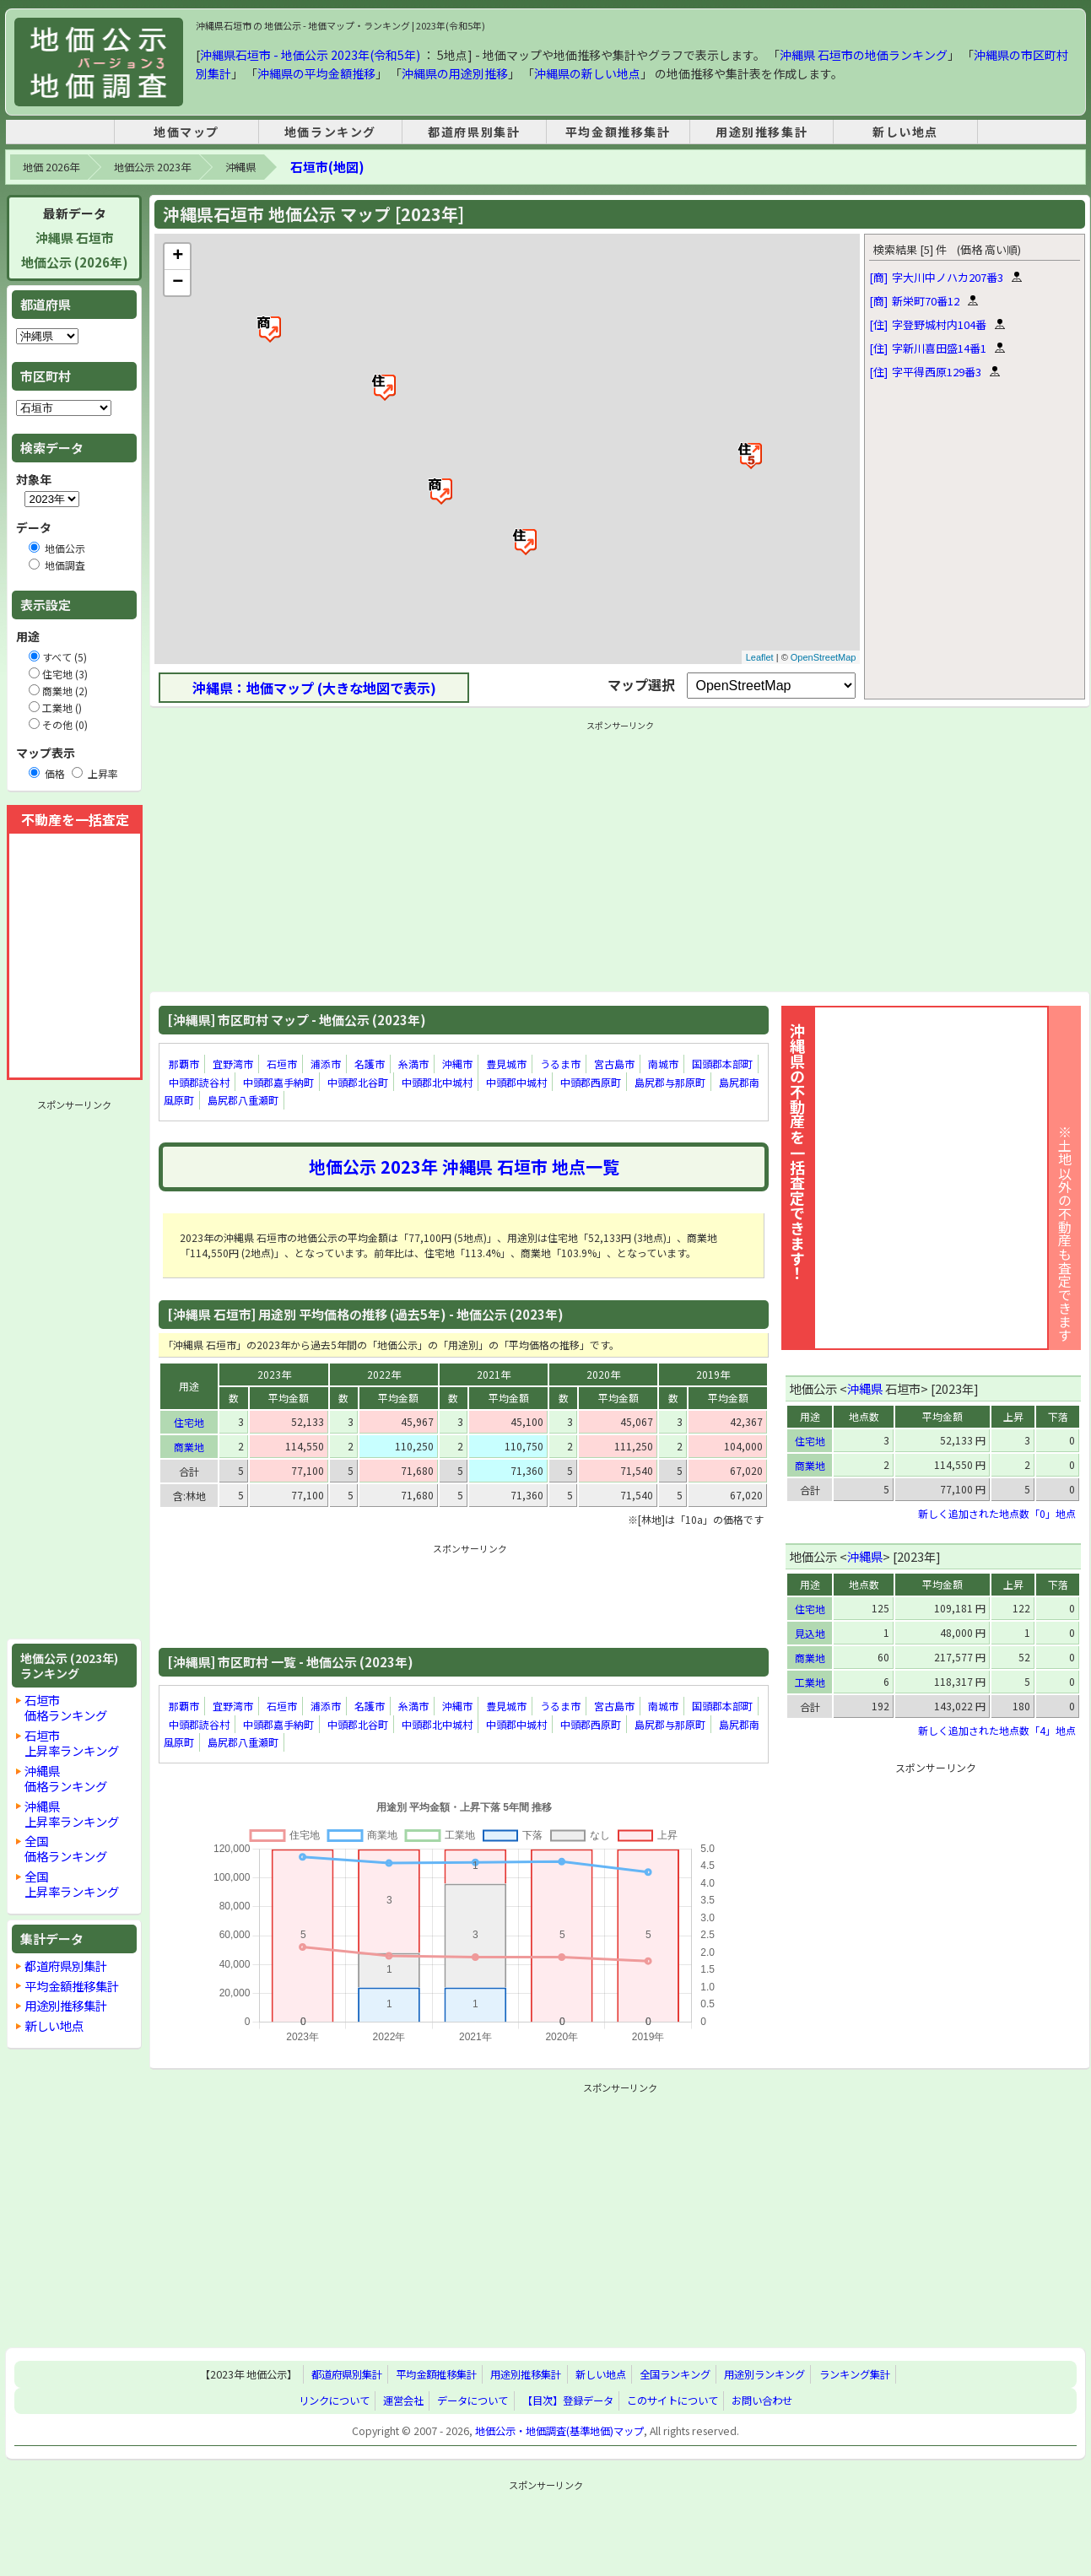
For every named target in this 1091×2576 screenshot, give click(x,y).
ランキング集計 (854, 2374)
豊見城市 (506, 1063)
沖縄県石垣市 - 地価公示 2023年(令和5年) (310, 54)
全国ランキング (675, 2374)
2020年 (603, 1374)
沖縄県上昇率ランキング (71, 1813)
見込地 (810, 1633)
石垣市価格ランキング (65, 1707)
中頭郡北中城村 (437, 1082)
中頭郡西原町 (590, 1082)
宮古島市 (614, 1063)
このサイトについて (672, 2400)
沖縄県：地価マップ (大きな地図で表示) (314, 688)
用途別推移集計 (761, 131)
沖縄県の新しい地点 (587, 73)
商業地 (189, 1446)
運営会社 (403, 2400)
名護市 (369, 1063)
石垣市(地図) (327, 167)
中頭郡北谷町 (357, 1082)
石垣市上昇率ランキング (71, 1742)
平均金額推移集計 (618, 131)
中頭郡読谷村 (199, 1082)
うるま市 (560, 1063)
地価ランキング (330, 131)
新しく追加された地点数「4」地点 (997, 1730)
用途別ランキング (764, 2374)
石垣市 (282, 1063)
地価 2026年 (51, 167)
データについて (472, 2400)
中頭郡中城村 (516, 1082)
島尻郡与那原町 (670, 1082)
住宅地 (189, 1422)
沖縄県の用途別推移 (455, 73)
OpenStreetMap (823, 657)
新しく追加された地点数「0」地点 (997, 1513)
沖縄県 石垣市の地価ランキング (864, 54)
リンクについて (334, 2400)
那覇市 (184, 1063)
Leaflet (760, 657)
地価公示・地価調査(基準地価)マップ (559, 2430)
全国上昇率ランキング (71, 1883)
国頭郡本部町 (722, 1063)
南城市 (663, 1063)
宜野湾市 (233, 1063)
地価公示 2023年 (152, 167)
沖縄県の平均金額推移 (316, 73)
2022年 (384, 1374)
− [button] (177, 282)
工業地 (810, 1682)
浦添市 (326, 1063)
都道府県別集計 (474, 131)
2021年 (493, 1374)
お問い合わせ (762, 2400)
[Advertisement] (74, 1369)
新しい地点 (905, 131)
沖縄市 (457, 1063)
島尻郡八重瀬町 (243, 1100)
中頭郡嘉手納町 (278, 1082)
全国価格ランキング (65, 1848)
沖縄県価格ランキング (65, 1778)
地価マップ (186, 131)
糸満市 (413, 1063)
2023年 (274, 1374)
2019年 (713, 1374)
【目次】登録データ (567, 2400)
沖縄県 (240, 167)
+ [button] (177, 256)
